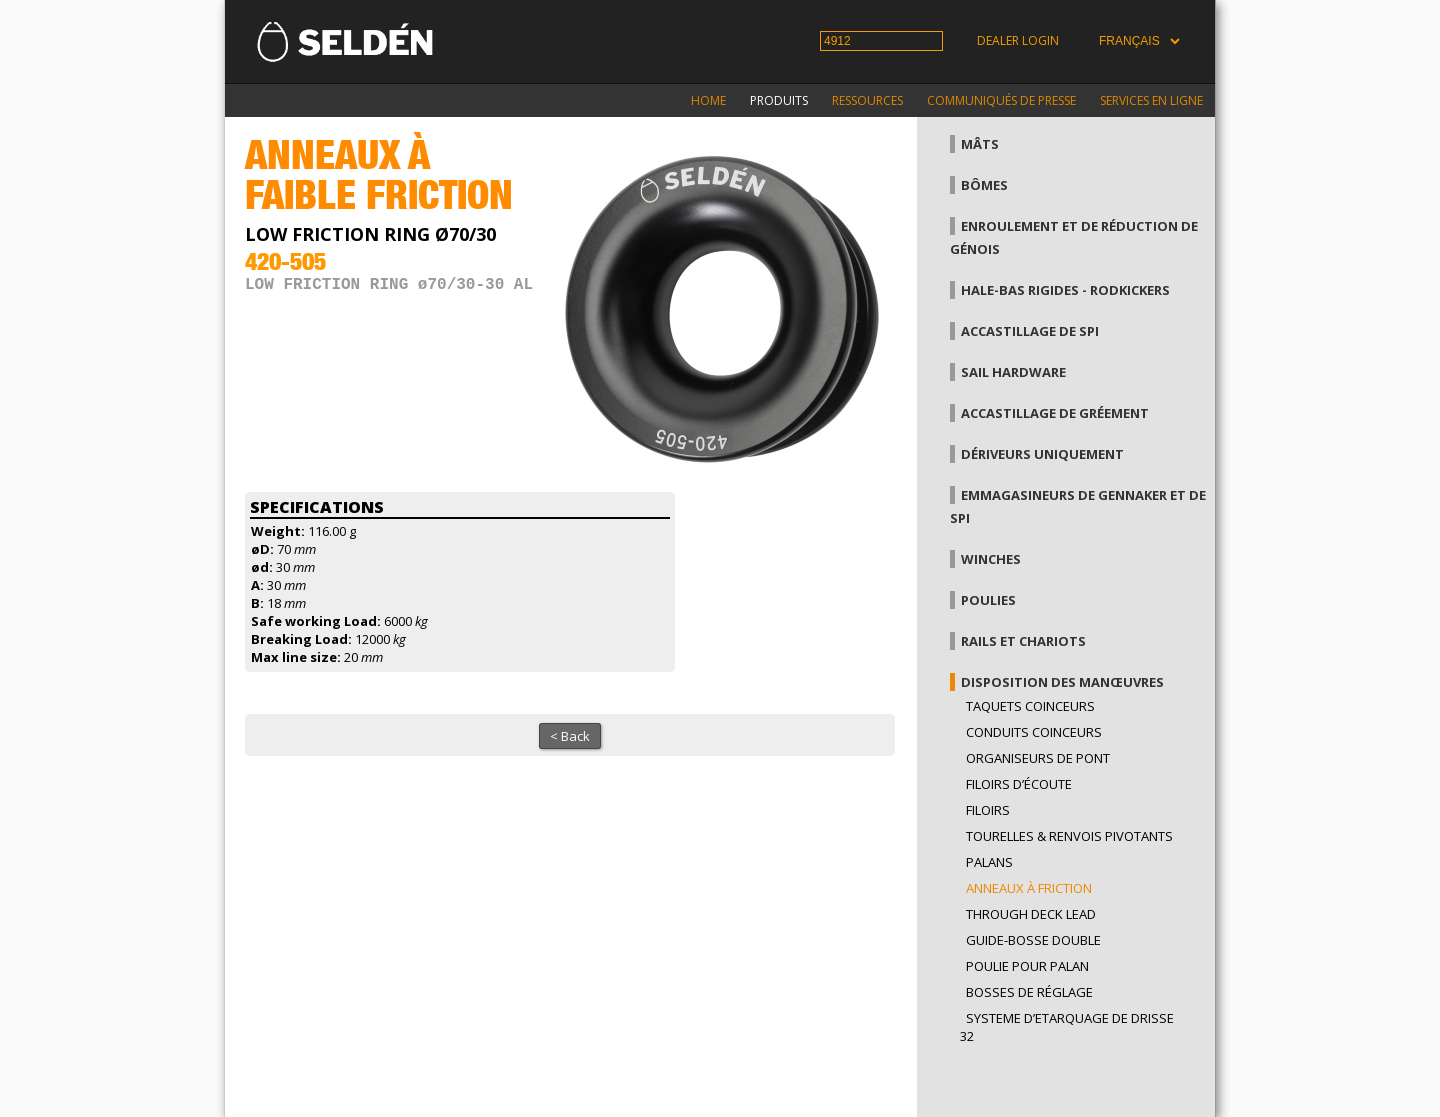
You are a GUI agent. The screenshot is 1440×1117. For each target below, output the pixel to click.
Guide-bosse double (1033, 940)
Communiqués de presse (1001, 100)
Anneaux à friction (1029, 888)
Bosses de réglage (1029, 992)
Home (708, 100)
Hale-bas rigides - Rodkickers (1065, 290)
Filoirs (988, 810)
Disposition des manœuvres (1062, 682)
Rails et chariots (1023, 641)
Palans (989, 862)
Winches (991, 559)
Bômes (984, 185)
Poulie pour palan (1027, 966)
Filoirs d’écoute (1019, 784)
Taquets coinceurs (1030, 706)
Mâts (980, 144)
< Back (570, 736)
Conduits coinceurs (1034, 732)
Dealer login (1018, 40)
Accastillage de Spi (1030, 331)
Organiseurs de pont (1038, 758)
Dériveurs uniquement (1042, 454)
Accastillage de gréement (1055, 413)
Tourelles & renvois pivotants (1069, 836)
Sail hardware (1013, 372)
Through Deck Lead (1031, 914)
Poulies (988, 600)
